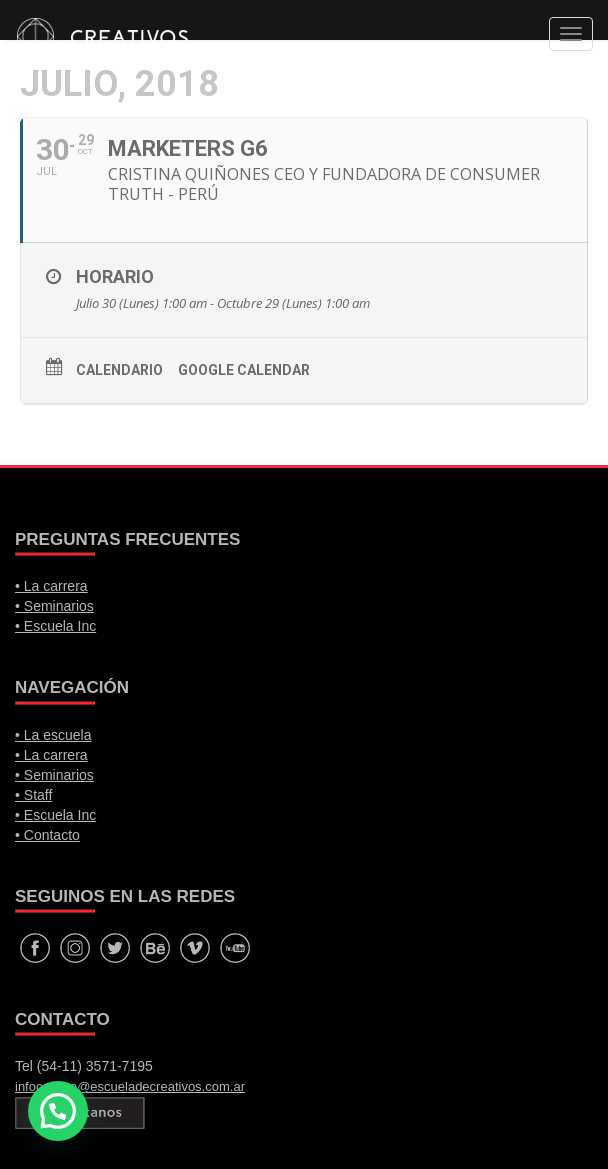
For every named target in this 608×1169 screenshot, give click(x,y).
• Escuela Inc (55, 626)
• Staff (33, 795)
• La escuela (53, 735)
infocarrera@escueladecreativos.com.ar (130, 1086)
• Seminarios (54, 606)
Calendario (119, 370)
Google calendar (244, 370)
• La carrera (51, 586)
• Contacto (47, 835)
